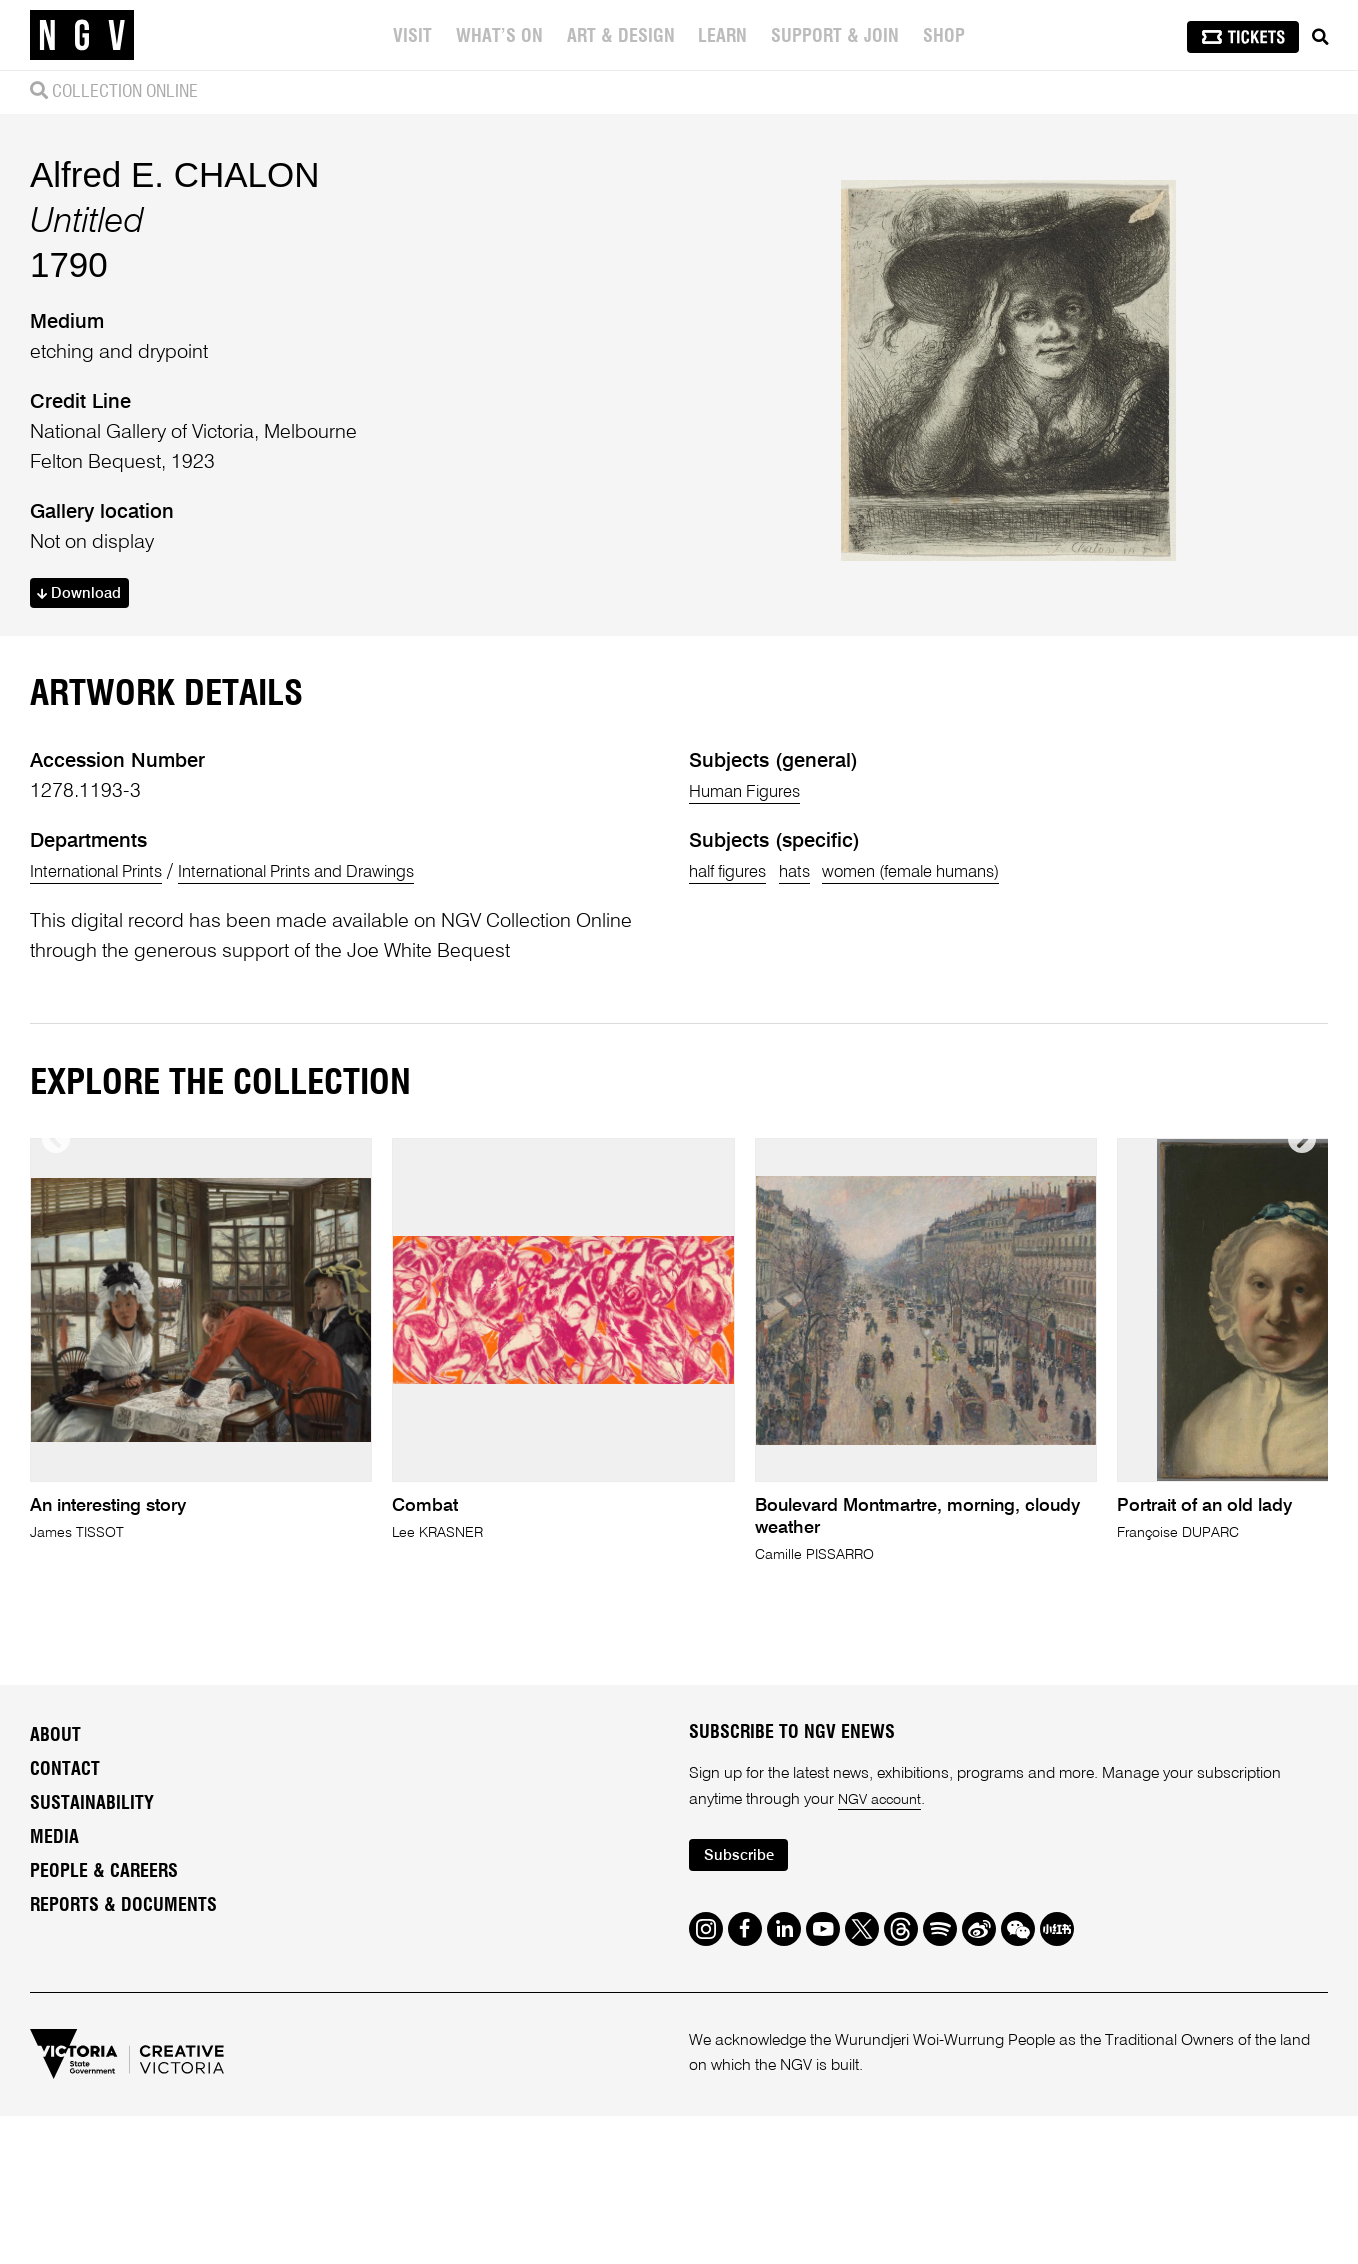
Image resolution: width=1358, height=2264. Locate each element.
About (55, 1994)
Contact (65, 2028)
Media (54, 2096)
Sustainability (92, 2062)
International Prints (109, 1129)
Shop (947, 37)
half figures (736, 1129)
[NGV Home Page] (82, 35)
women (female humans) (959, 1129)
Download (85, 722)
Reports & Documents (123, 2164)
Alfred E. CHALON (175, 300)
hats (817, 1129)
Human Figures (756, 1050)
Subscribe (745, 2116)
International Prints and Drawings (347, 1129)
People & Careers (104, 2130)
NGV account (884, 2058)
